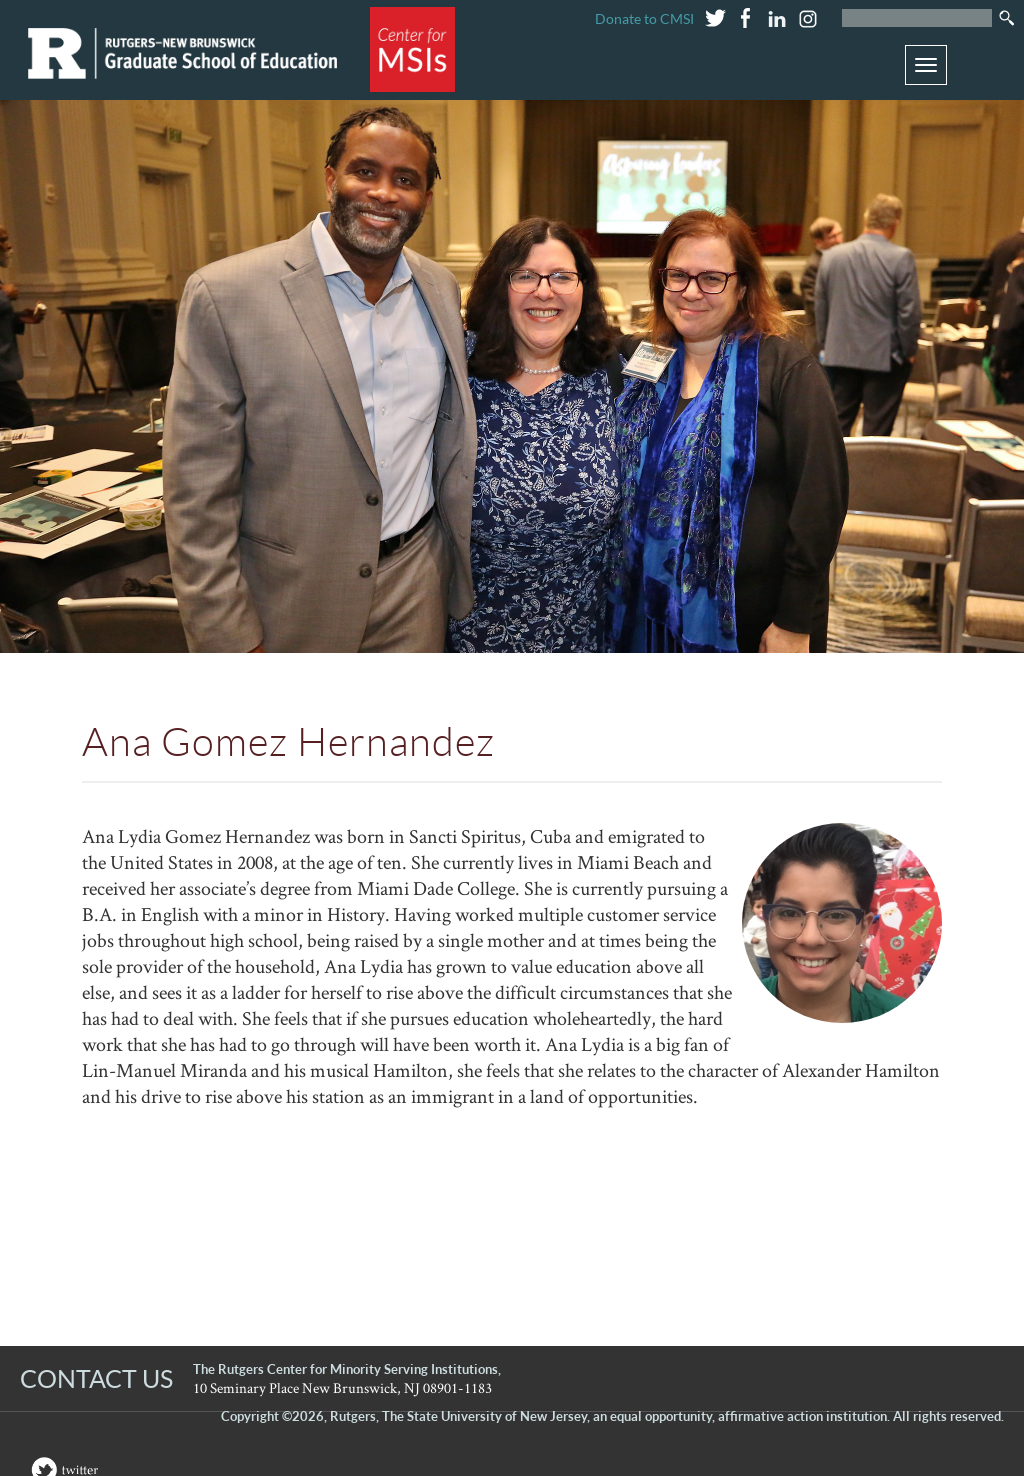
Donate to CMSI (644, 18)
